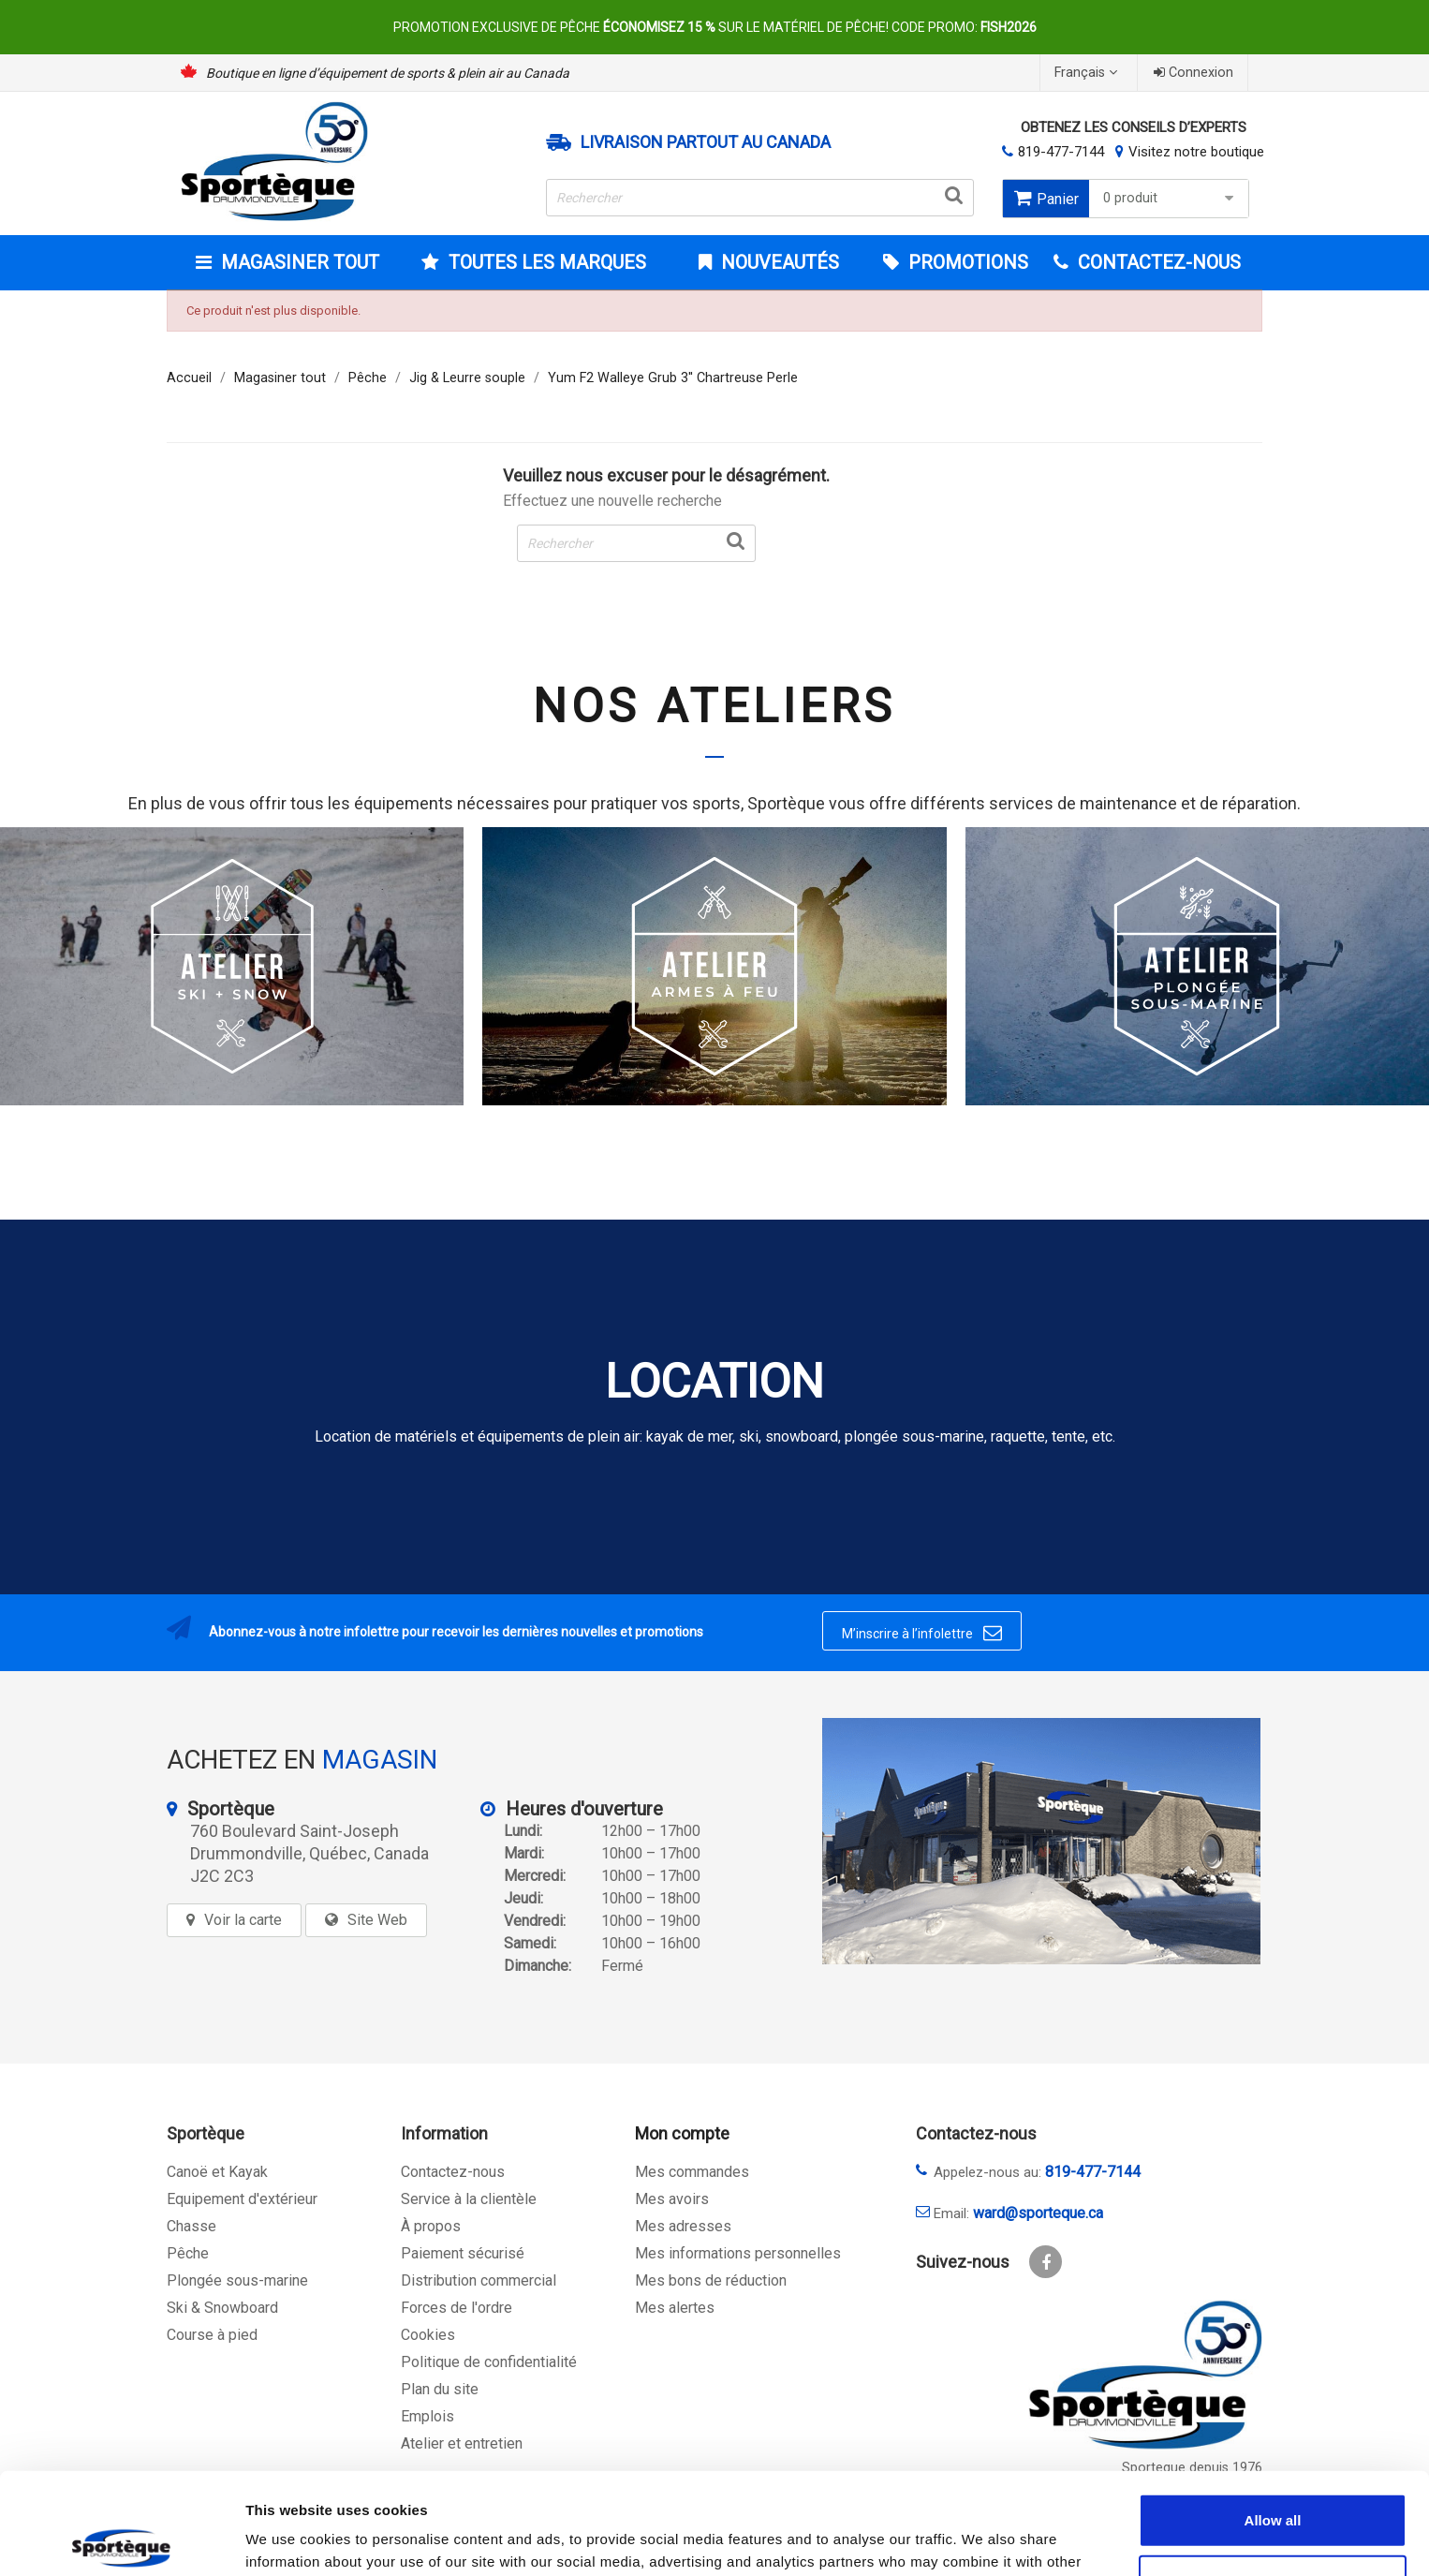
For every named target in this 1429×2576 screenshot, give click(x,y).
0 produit (1171, 198)
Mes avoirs (672, 2199)
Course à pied (212, 2335)
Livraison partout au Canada (706, 142)
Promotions (966, 262)
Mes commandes (692, 2172)
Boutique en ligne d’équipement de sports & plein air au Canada (387, 73)
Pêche (188, 2253)
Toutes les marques (545, 262)
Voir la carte (243, 1920)
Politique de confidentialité (489, 2362)
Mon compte (682, 2133)
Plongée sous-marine (237, 2280)
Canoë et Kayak (217, 2172)
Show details (982, 2539)
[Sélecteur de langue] (1088, 72)
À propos (431, 2226)
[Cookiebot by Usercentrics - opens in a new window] (121, 2539)
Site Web (377, 1920)
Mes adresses (683, 2226)
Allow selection (1272, 2476)
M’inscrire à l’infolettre (922, 1633)
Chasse (191, 2226)
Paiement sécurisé (462, 2253)
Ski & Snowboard (222, 2308)
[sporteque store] (1041, 1841)
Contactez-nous (453, 2172)
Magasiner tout (297, 262)
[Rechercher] (760, 197)
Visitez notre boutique (1196, 151)
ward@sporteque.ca (1038, 2213)
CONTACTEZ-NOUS (1157, 262)
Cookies (428, 2335)
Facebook (1045, 2261)
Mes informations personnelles (738, 2253)
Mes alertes (674, 2308)
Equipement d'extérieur (242, 2199)
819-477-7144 (1061, 151)
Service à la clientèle (469, 2199)
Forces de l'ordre (456, 2308)
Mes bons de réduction (711, 2280)
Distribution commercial (478, 2280)
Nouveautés (777, 262)
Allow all (1273, 2414)
